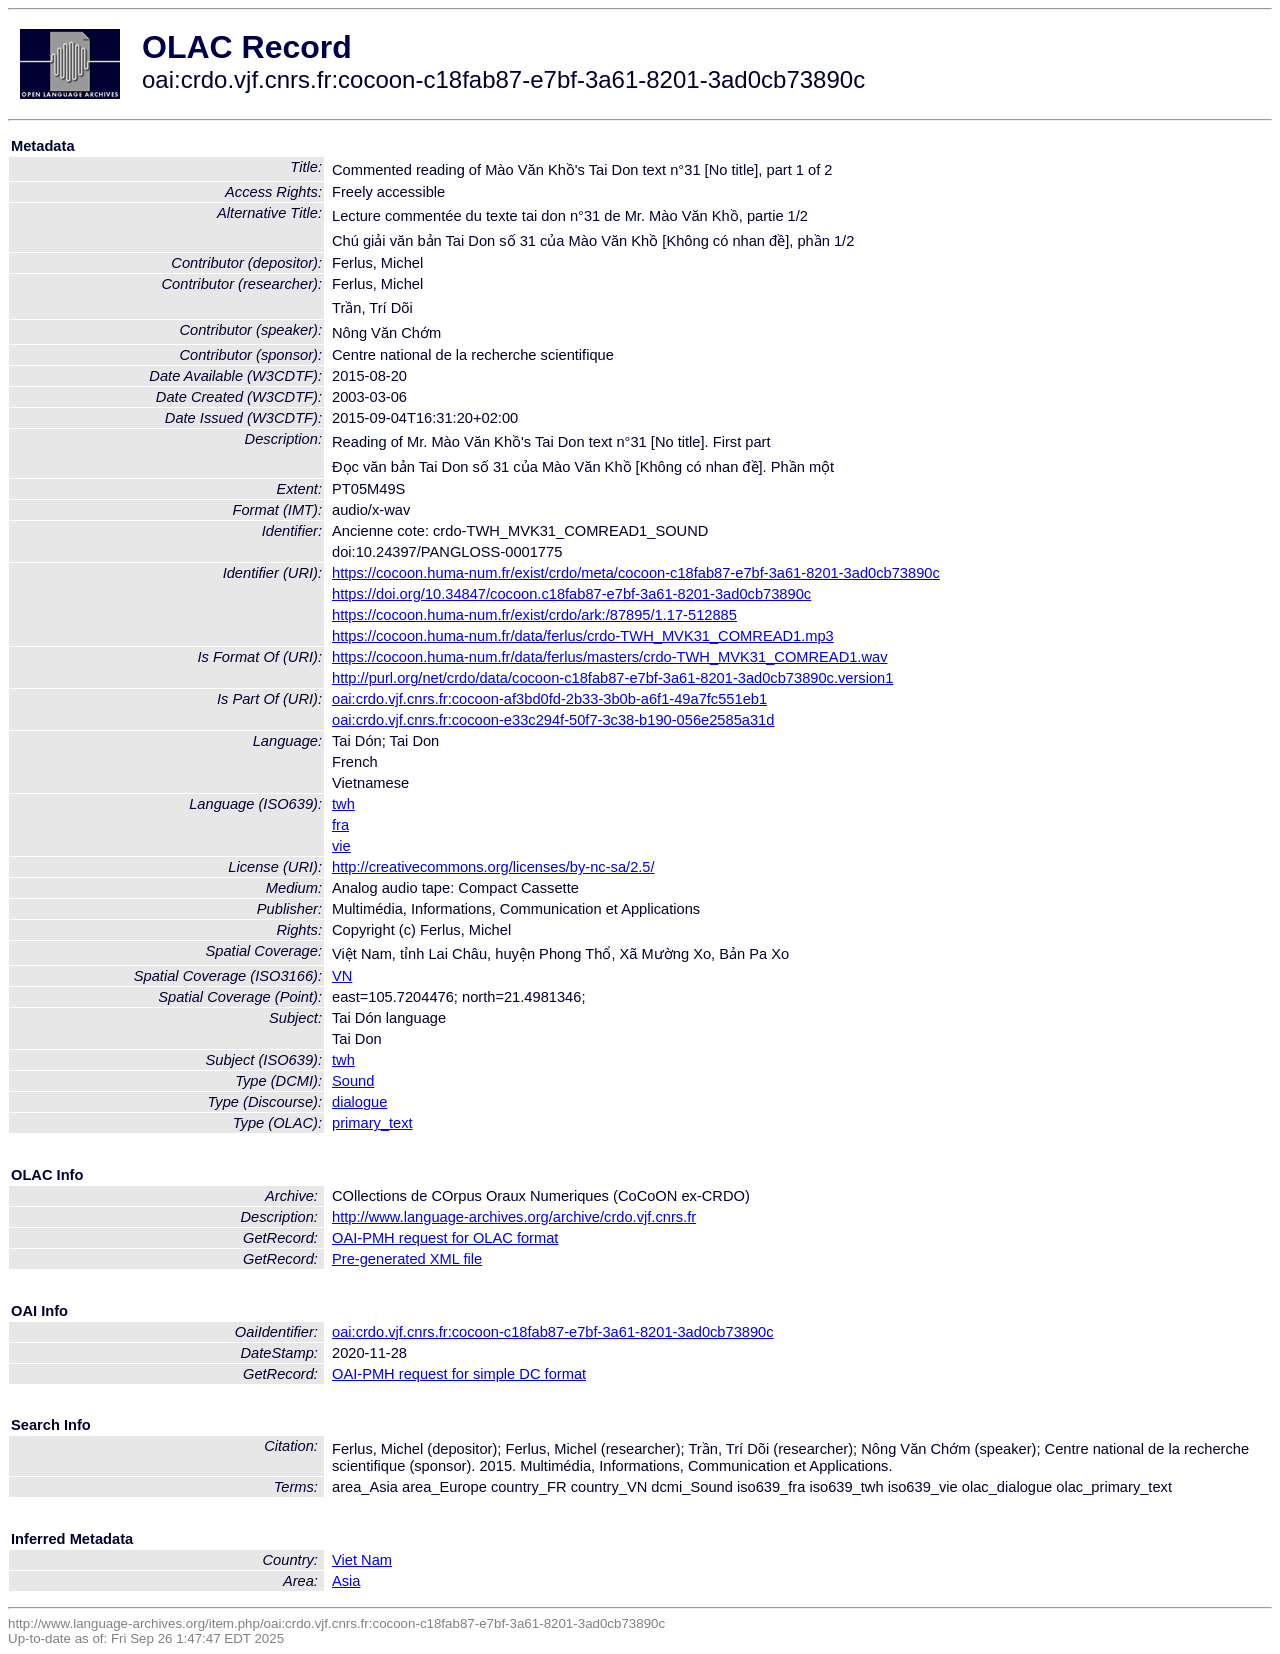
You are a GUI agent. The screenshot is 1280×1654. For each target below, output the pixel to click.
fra (340, 825)
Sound (353, 1081)
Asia (346, 1581)
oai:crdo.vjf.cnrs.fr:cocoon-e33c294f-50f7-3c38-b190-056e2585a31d (553, 720)
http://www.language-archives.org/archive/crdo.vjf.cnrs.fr (514, 1217)
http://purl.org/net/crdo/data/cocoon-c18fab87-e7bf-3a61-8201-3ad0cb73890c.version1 (612, 678)
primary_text (372, 1123)
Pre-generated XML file (407, 1259)
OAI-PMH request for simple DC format (459, 1374)
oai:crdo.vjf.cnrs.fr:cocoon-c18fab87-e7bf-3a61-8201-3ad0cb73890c (553, 1332)
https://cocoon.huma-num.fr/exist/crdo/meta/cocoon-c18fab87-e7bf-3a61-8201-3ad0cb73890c (636, 573)
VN (342, 976)
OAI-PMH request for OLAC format (445, 1238)
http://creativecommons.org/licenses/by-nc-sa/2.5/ (493, 867)
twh (343, 804)
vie (341, 846)
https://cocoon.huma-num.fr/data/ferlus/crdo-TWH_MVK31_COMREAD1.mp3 (583, 636)
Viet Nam (362, 1560)
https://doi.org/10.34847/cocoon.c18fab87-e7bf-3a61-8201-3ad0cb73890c (571, 594)
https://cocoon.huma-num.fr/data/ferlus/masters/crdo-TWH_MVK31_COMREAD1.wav (610, 657)
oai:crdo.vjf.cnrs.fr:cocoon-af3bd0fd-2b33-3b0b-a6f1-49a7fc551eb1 (549, 699)
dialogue (359, 1102)
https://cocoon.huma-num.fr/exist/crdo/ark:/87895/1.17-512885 (534, 615)
